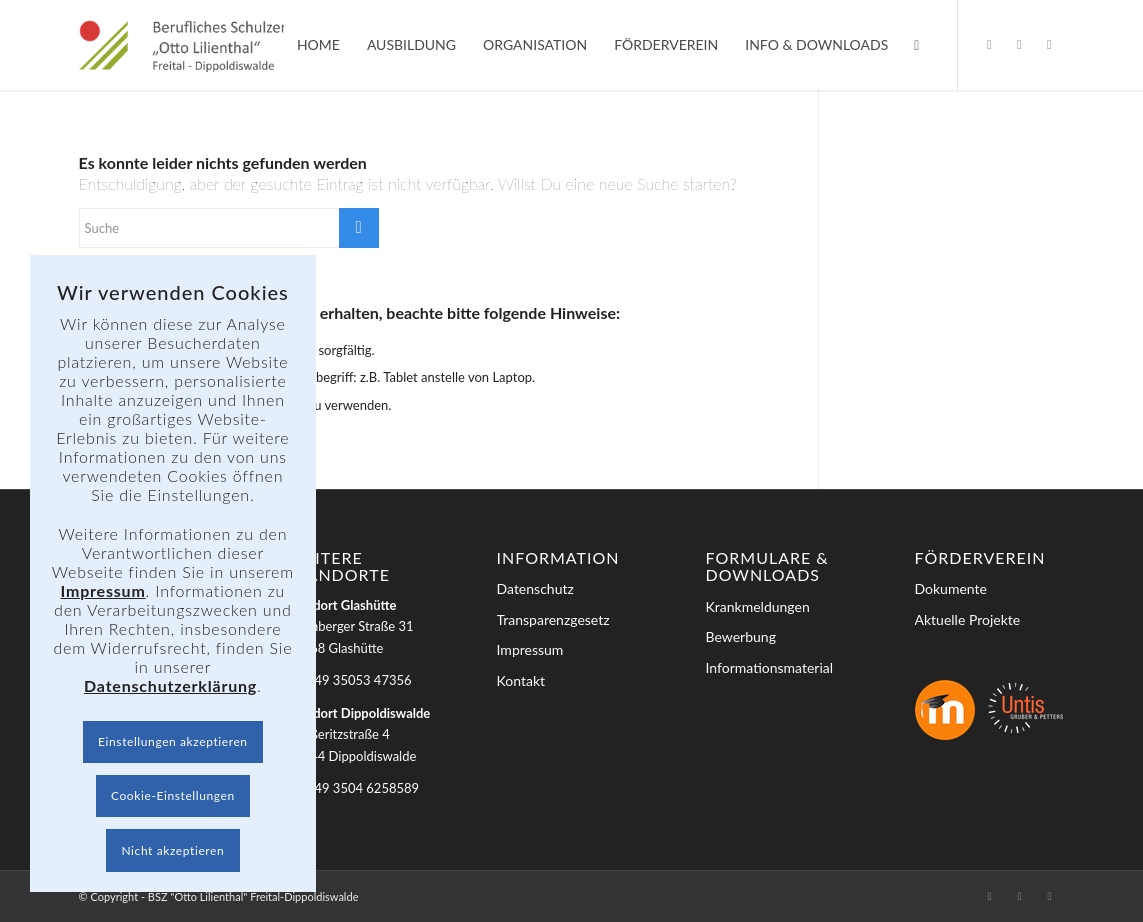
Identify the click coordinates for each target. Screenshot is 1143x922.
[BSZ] (200, 45)
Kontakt (521, 680)
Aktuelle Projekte (968, 619)
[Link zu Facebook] (989, 44)
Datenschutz (535, 588)
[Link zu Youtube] (1049, 44)
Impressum (530, 649)
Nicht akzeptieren (172, 850)
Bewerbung (741, 636)
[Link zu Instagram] (1019, 44)
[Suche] (916, 45)
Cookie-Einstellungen (173, 795)
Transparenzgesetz (553, 619)
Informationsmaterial (770, 667)
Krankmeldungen (758, 606)
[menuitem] (318, 45)
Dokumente (951, 588)
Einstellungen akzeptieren (173, 741)
